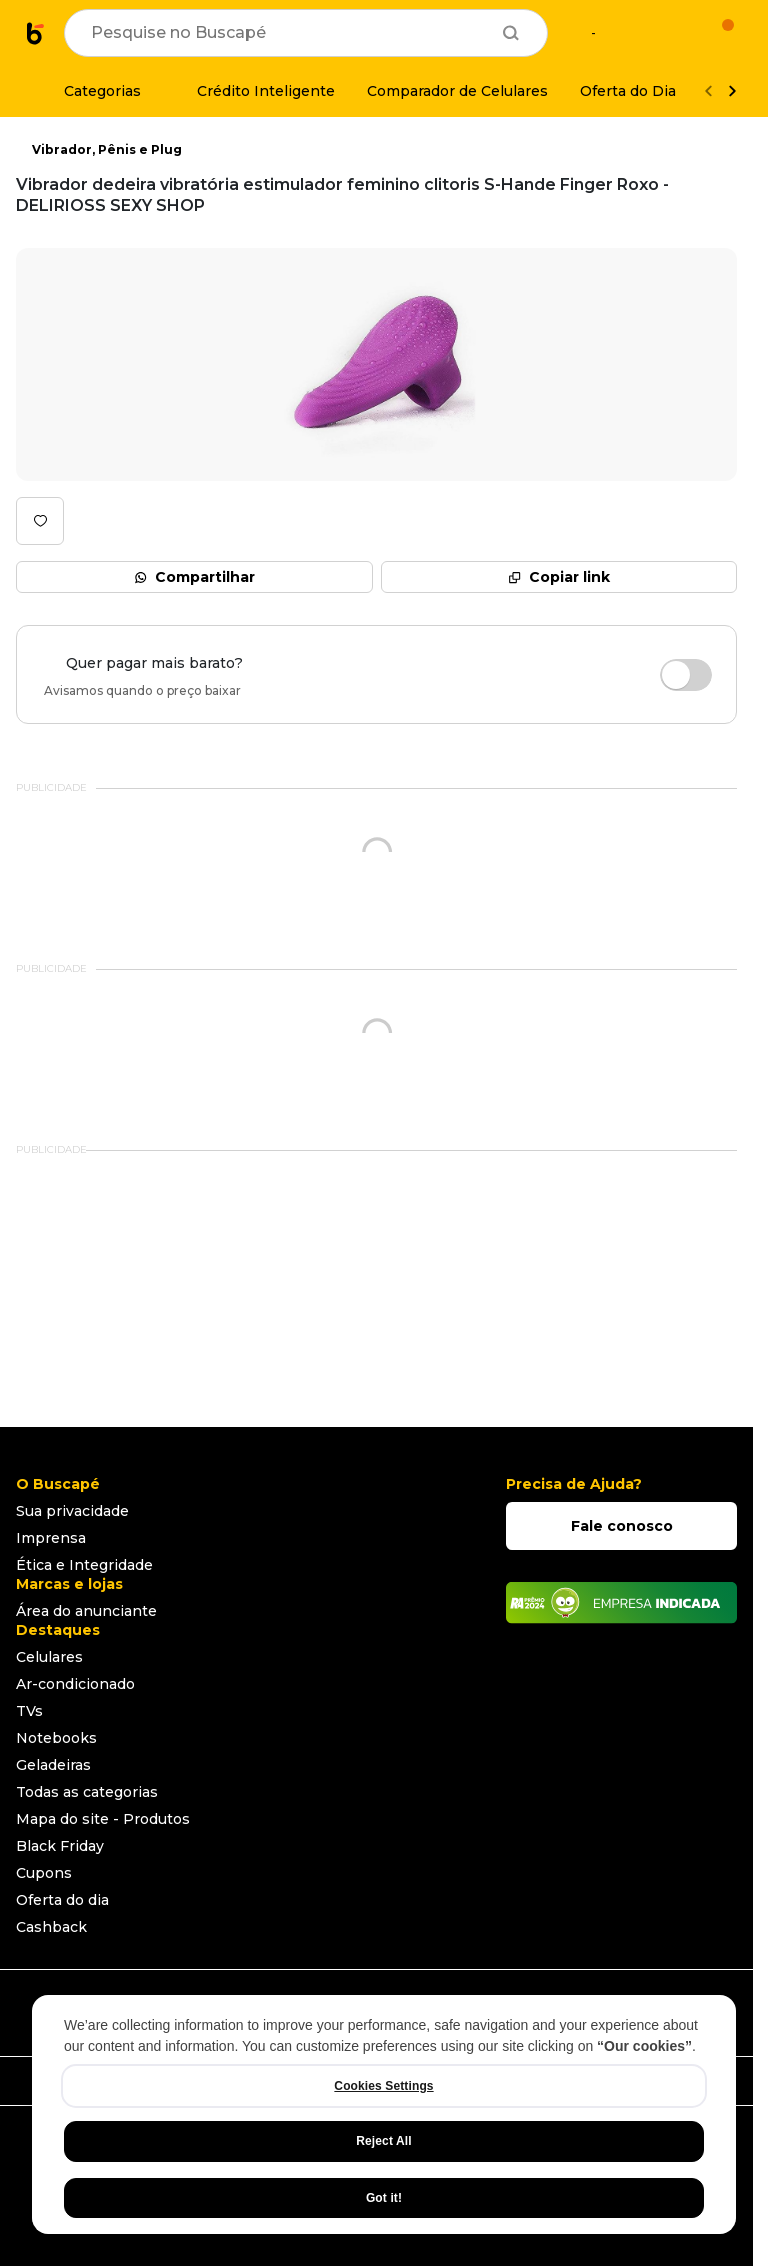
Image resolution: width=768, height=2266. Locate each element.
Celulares (49, 1657)
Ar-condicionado (75, 1684)
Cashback (51, 1927)
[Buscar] (511, 33)
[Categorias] (90, 91)
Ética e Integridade (84, 1565)
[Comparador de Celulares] (457, 91)
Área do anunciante (86, 1611)
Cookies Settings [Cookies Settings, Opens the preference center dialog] (383, 2086)
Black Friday (60, 1846)
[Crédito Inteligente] (254, 91)
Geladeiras (53, 1765)
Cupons (44, 1873)
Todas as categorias (87, 1792)
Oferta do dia (62, 1900)
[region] (384, 2114)
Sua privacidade (72, 1511)
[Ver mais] (732, 91)
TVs (29, 1711)
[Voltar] (708, 91)
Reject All (383, 2141)
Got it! (384, 2198)
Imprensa (51, 1538)
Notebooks (56, 1738)
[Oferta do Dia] (628, 91)
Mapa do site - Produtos (103, 1819)
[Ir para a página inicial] (36, 33)
